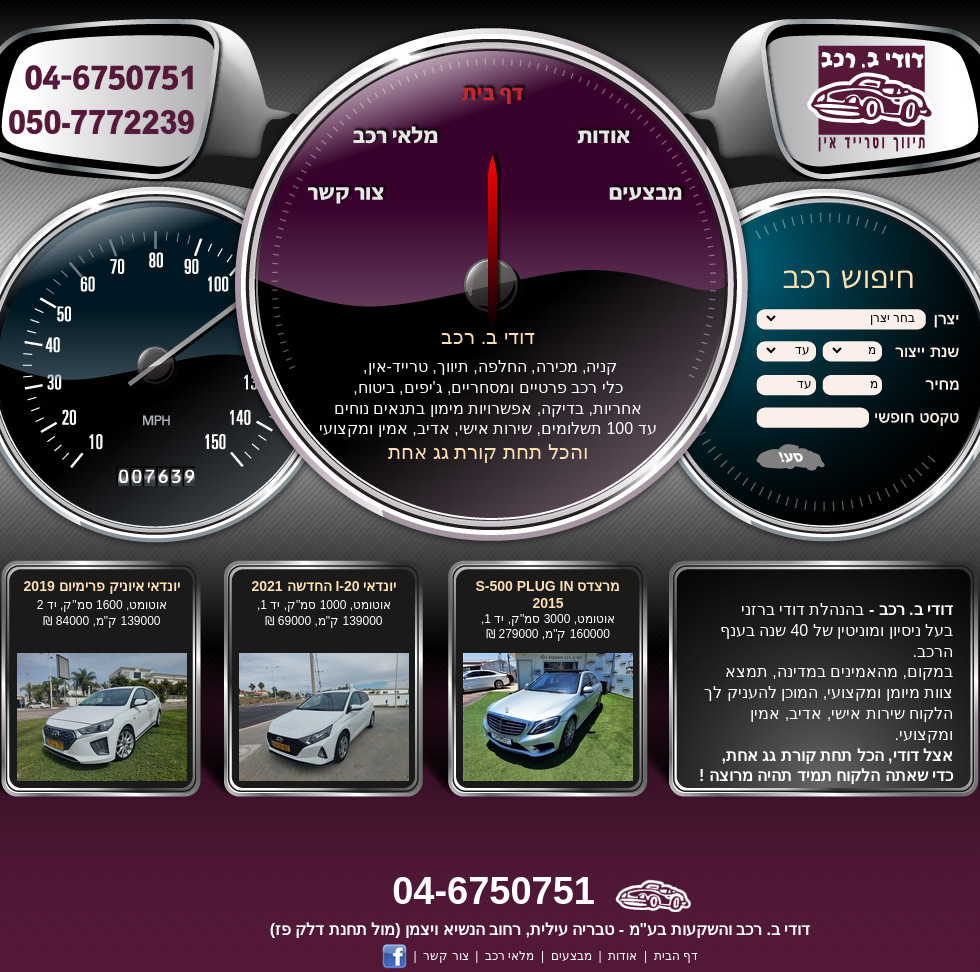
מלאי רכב (509, 956)
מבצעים (571, 956)
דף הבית (676, 956)
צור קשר (445, 956)
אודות (622, 956)
